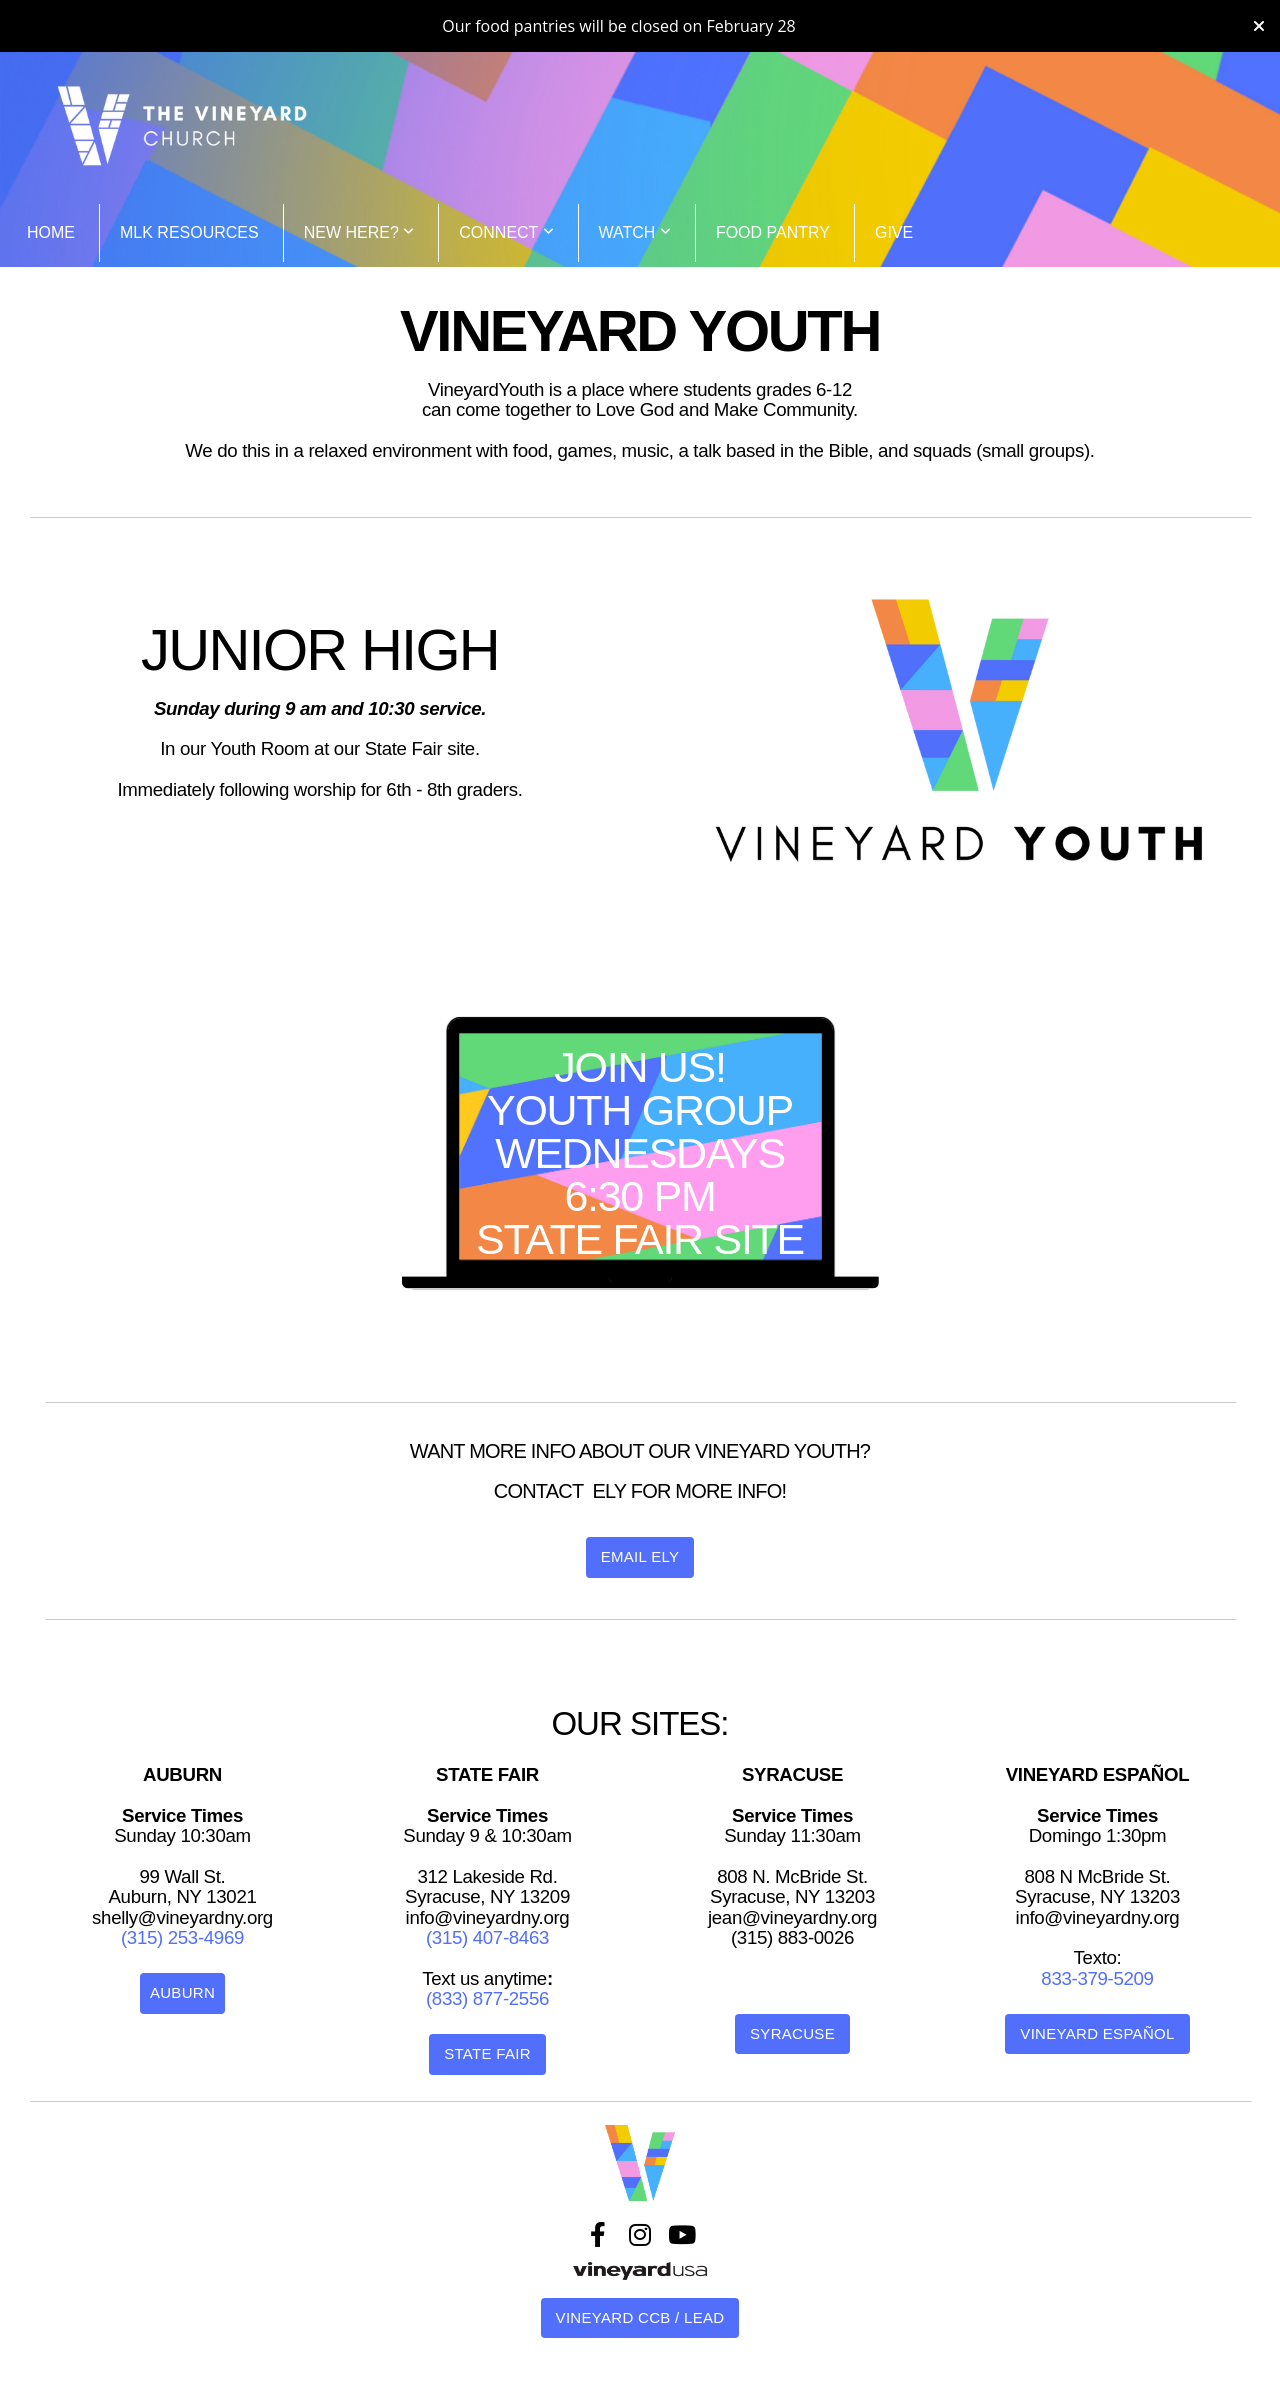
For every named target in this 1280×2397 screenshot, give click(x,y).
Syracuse (792, 2033)
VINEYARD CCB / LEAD (640, 2317)
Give (894, 232)
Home (51, 232)
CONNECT (506, 232)
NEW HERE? (359, 232)
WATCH (635, 232)
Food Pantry (773, 232)
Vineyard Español (1097, 2033)
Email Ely (640, 1556)
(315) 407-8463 (487, 1937)
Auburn (182, 1992)
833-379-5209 (1097, 1978)
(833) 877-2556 (487, 1998)
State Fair (487, 2053)
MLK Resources (189, 232)
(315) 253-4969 (182, 1937)
